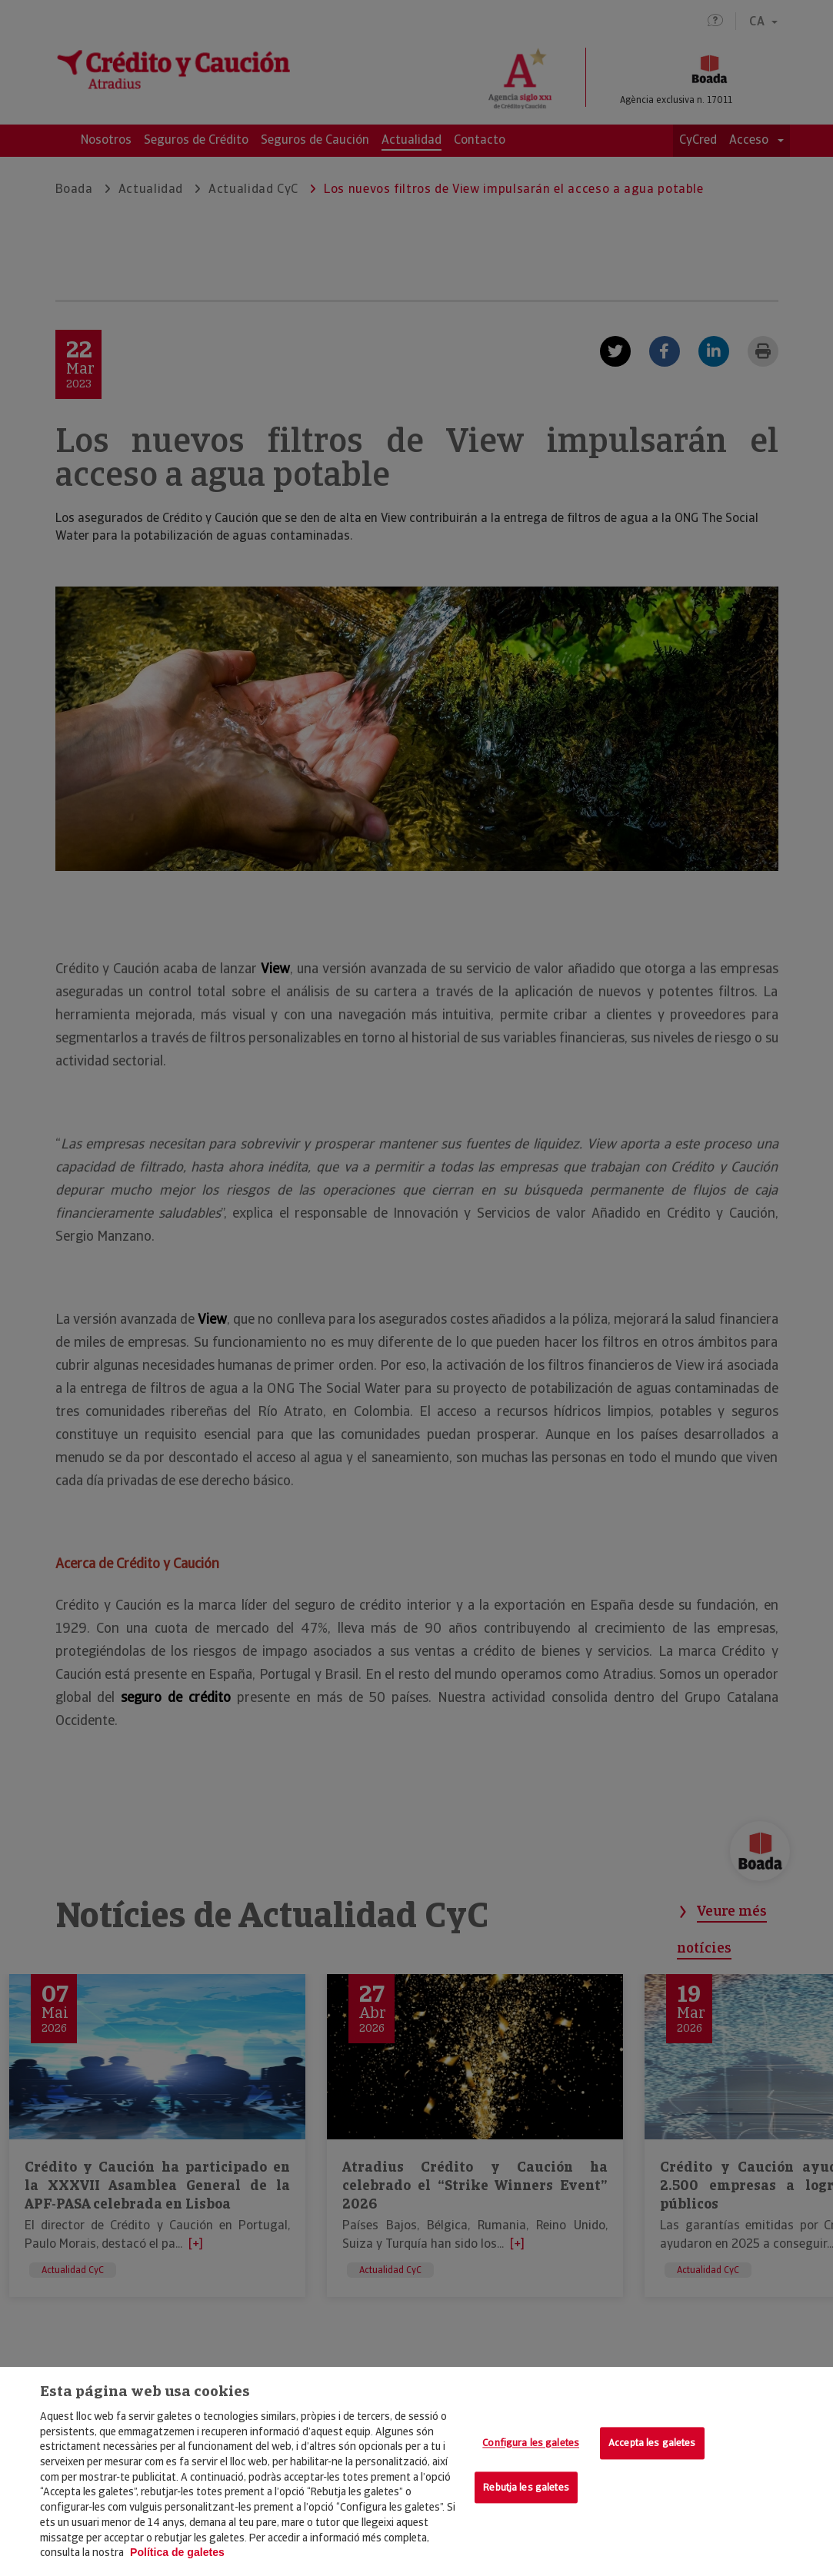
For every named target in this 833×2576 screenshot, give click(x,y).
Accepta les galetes (651, 2442)
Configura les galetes (530, 2442)
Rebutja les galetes (525, 2487)
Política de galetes (177, 2552)
